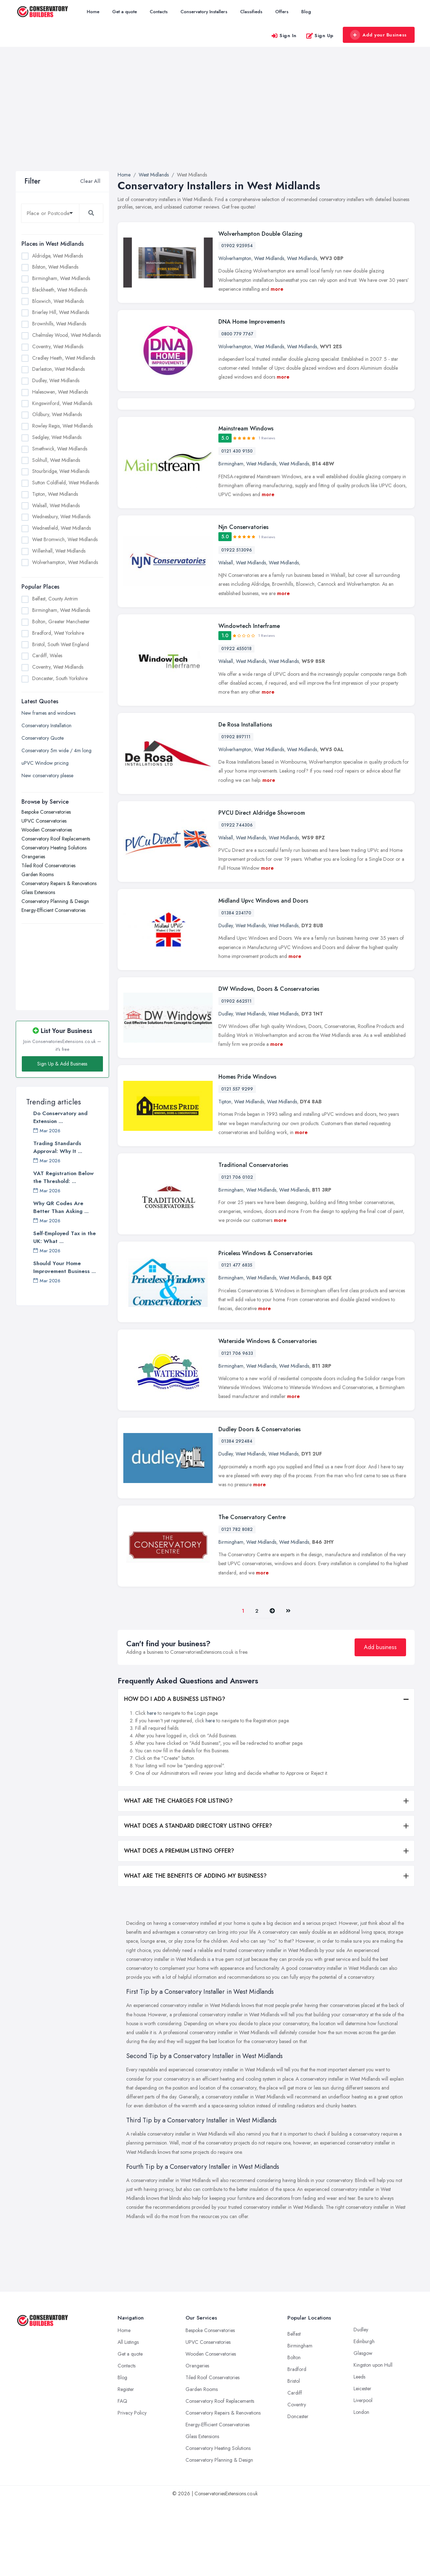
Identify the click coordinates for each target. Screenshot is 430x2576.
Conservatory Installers (204, 11)
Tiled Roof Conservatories (48, 865)
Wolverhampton (234, 258)
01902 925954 (237, 246)
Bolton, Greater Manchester (61, 621)
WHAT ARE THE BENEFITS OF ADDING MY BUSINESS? (195, 1950)
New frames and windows (48, 713)
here (151, 1787)
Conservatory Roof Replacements (55, 838)
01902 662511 (236, 1075)
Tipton (224, 1175)
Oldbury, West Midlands (57, 414)
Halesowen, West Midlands (60, 391)
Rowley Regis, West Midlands (62, 425)
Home (93, 11)
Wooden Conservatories (46, 829)
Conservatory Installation (46, 725)
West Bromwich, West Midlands (65, 539)
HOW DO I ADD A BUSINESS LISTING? (174, 1773)
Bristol (293, 2455)
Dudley (225, 999)
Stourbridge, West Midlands (60, 471)
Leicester (362, 2462)
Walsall (225, 636)
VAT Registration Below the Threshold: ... (63, 1177)
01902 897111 (236, 811)
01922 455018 (236, 723)
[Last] (288, 1685)
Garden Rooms (37, 874)
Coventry (296, 2478)
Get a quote (124, 11)
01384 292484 (236, 1515)
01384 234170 (236, 987)
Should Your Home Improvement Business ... (64, 1267)
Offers (281, 11)
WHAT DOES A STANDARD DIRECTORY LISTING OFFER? (198, 1900)
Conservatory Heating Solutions (54, 847)
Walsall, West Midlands (56, 505)
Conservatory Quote (42, 738)
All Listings (128, 2416)
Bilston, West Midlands (55, 266)
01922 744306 (237, 899)
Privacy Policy (132, 2487)
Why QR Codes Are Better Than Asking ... (61, 1207)
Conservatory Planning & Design (55, 901)
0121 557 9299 (237, 1163)
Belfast (294, 2408)
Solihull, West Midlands (56, 460)
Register (126, 2463)
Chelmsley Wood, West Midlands (66, 335)
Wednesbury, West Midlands (61, 516)
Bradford (296, 2443)
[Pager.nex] (272, 1685)
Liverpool (363, 2474)
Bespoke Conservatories (46, 811)
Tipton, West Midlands (55, 494)
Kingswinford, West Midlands (62, 403)
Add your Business (378, 35)
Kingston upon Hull (373, 2439)
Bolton (294, 2431)
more (277, 289)
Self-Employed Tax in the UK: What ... (64, 1237)
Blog (306, 11)
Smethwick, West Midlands (59, 448)
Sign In (283, 35)
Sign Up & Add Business (62, 1063)
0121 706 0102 (237, 1251)
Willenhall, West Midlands (58, 550)
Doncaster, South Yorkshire (60, 678)
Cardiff (294, 2467)
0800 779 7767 (237, 334)
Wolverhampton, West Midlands (65, 562)
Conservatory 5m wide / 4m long (56, 750)
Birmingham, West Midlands (61, 278)
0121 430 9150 (237, 525)
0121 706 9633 (237, 1427)
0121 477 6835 (236, 1339)
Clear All (90, 181)
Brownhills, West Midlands (59, 323)
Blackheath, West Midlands (59, 289)
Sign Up (319, 35)
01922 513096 (236, 624)
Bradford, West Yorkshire (58, 632)
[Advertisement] (215, 118)
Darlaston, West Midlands (58, 369)
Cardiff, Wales (47, 655)
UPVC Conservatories (43, 820)
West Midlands (269, 258)
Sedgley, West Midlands (56, 437)
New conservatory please (47, 775)
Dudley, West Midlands (55, 380)
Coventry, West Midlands (57, 346)
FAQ (122, 2475)
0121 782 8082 (237, 1604)
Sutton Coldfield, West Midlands (65, 482)
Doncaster (297, 2490)
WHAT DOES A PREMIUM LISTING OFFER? (179, 1925)
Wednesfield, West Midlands (61, 527)
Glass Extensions (38, 892)
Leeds (359, 2451)
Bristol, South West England (60, 644)
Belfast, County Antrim (55, 598)
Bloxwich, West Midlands (58, 301)
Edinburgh (364, 2415)
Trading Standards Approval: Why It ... (57, 1147)
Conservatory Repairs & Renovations (59, 883)
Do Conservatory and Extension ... (60, 1117)
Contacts (159, 11)
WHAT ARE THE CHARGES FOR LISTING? (178, 1875)
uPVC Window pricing (45, 763)
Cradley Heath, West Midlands (63, 357)
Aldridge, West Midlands (57, 255)
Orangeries (33, 856)
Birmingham (230, 537)
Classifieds (251, 11)
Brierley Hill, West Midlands (60, 312)
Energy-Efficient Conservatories (53, 910)
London (361, 2486)
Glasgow (363, 2427)
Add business (380, 1721)
